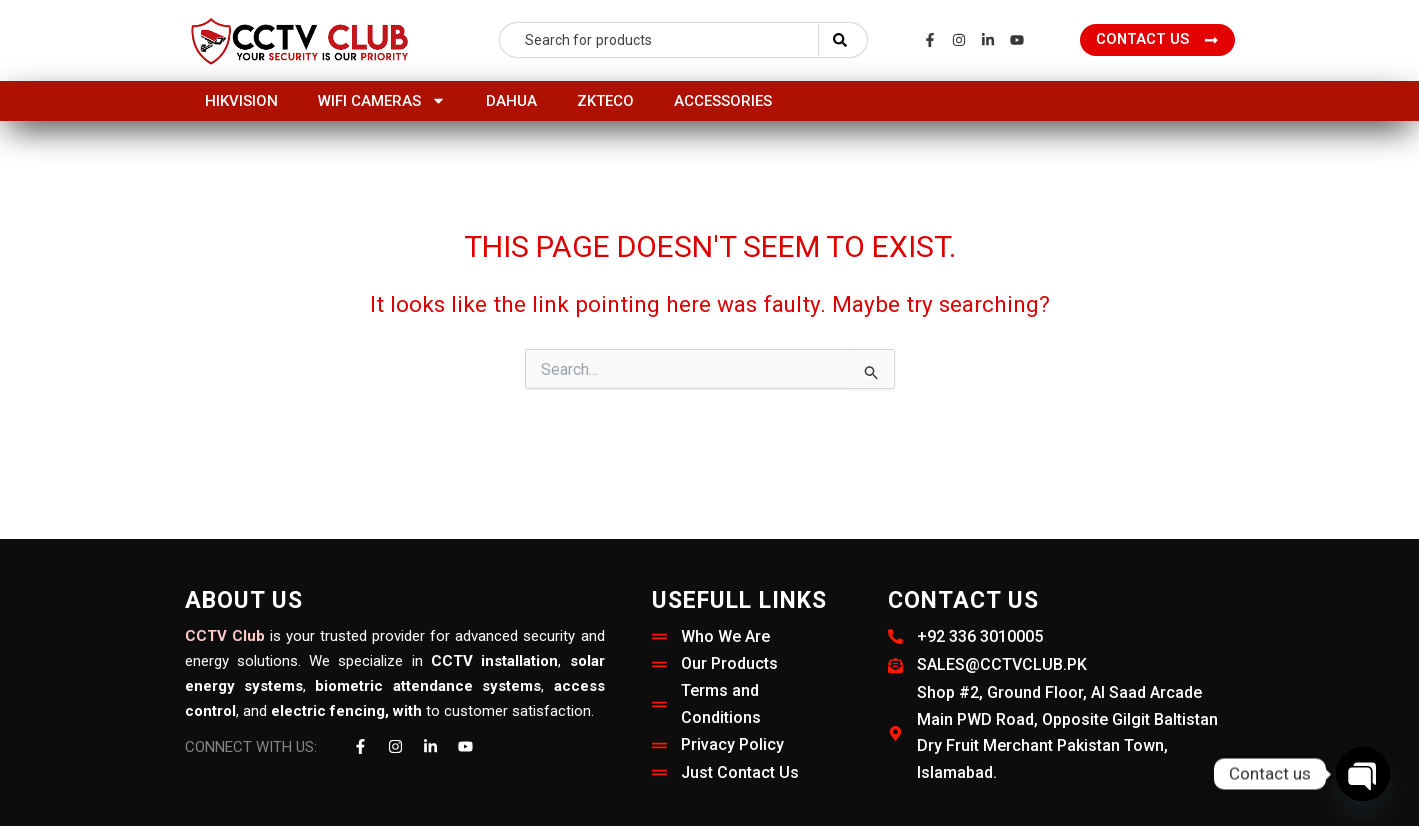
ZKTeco (605, 101)
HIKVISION (241, 101)
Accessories (723, 101)
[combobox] (659, 40)
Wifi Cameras (382, 100)
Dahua (511, 101)
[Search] (842, 40)
